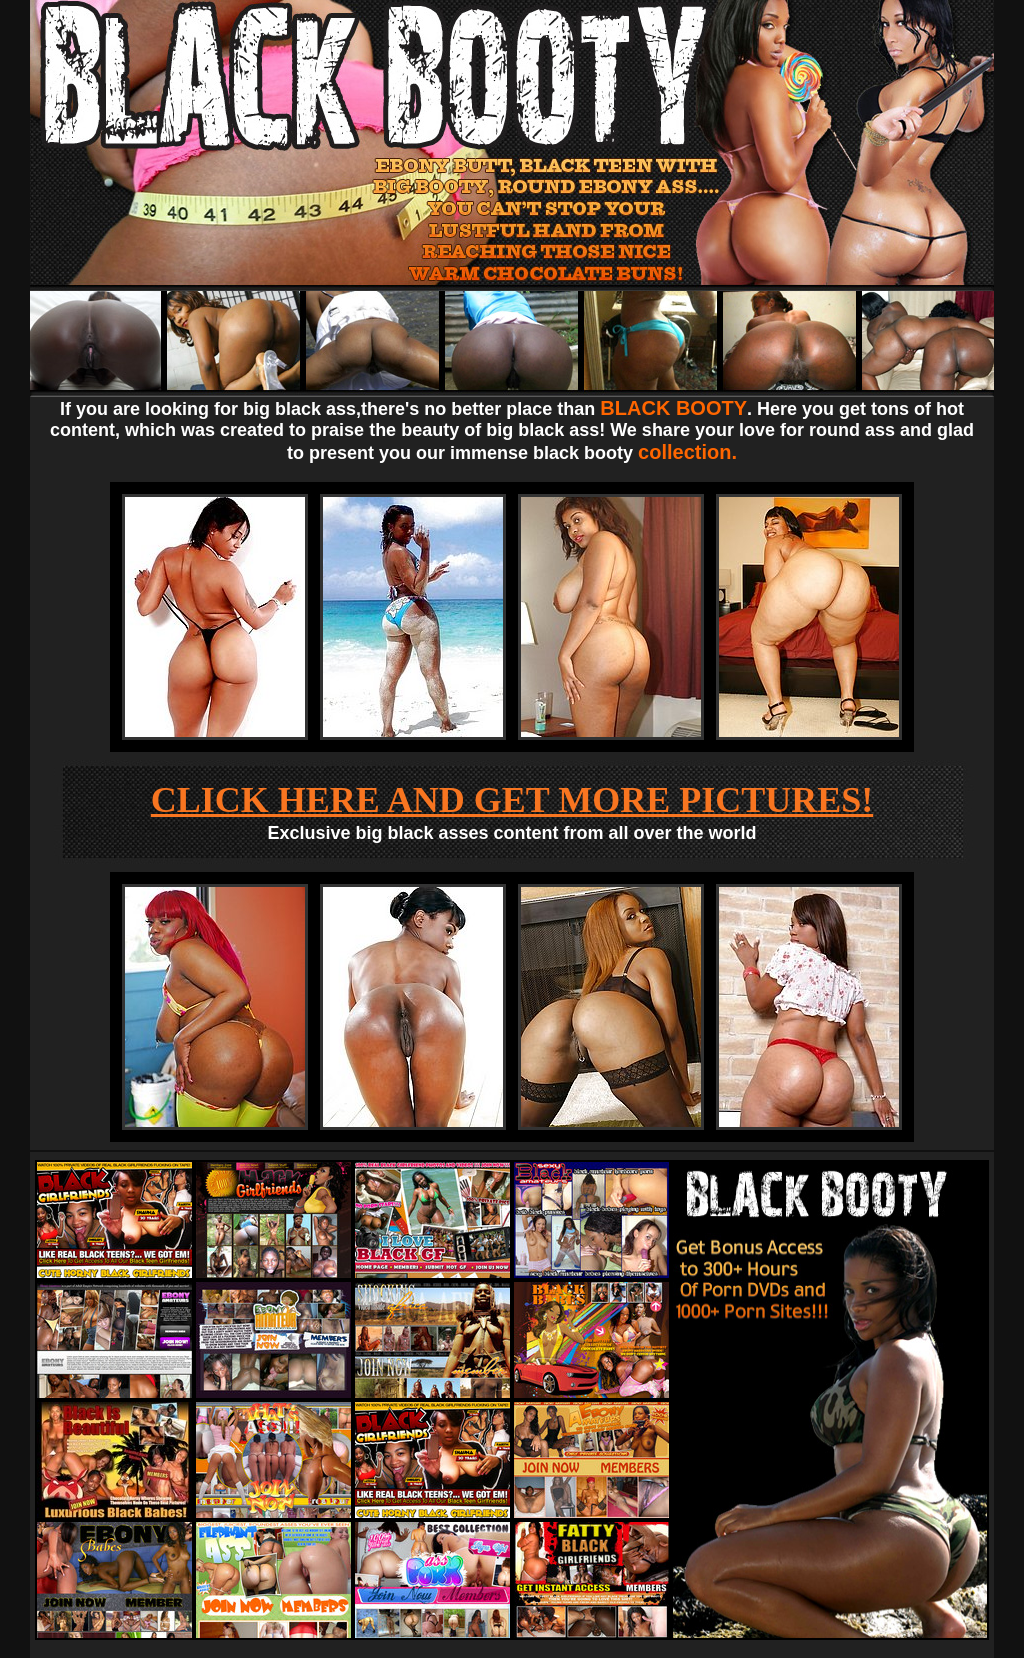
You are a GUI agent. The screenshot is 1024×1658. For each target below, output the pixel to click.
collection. (687, 452)
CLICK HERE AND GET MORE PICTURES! (512, 800)
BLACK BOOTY (673, 408)
